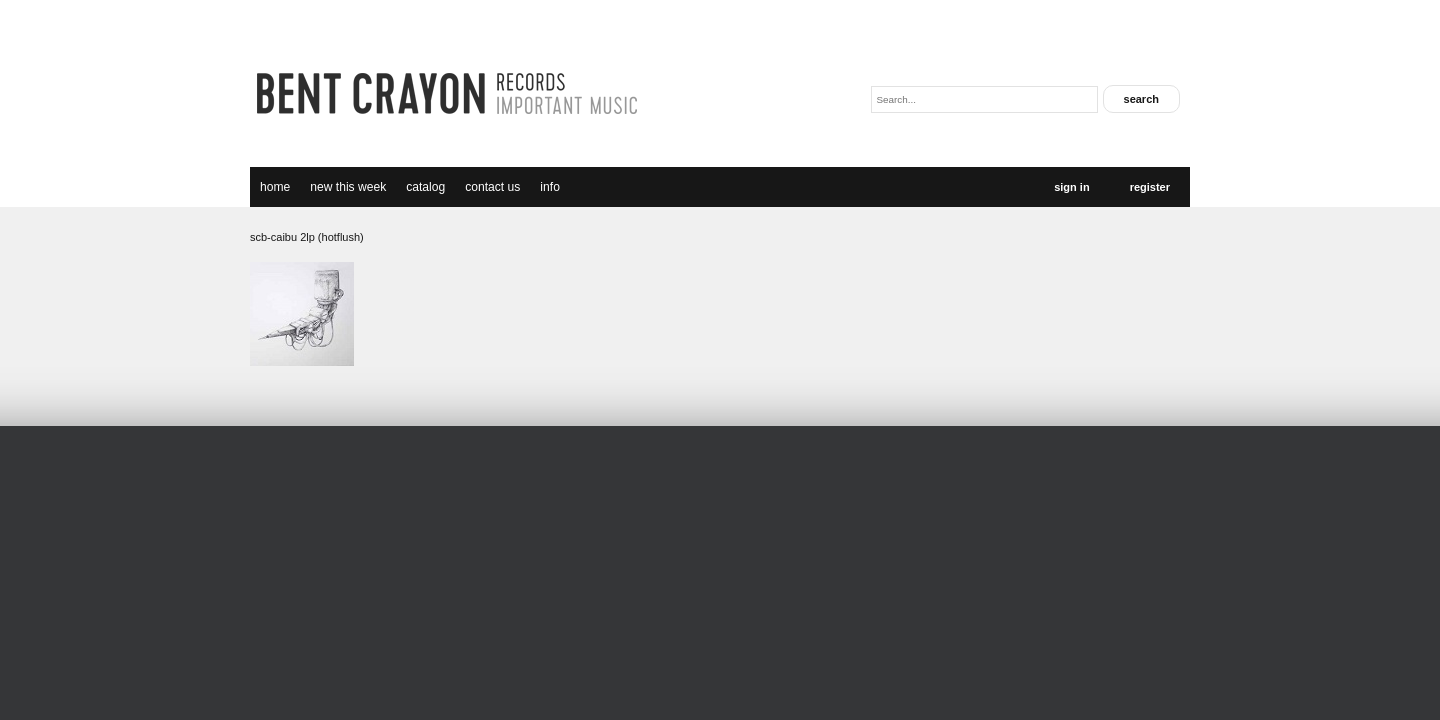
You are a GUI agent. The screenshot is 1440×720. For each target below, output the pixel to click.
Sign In (1071, 187)
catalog (425, 187)
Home (275, 187)
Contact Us (492, 187)
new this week (348, 187)
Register (1150, 187)
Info (550, 187)
